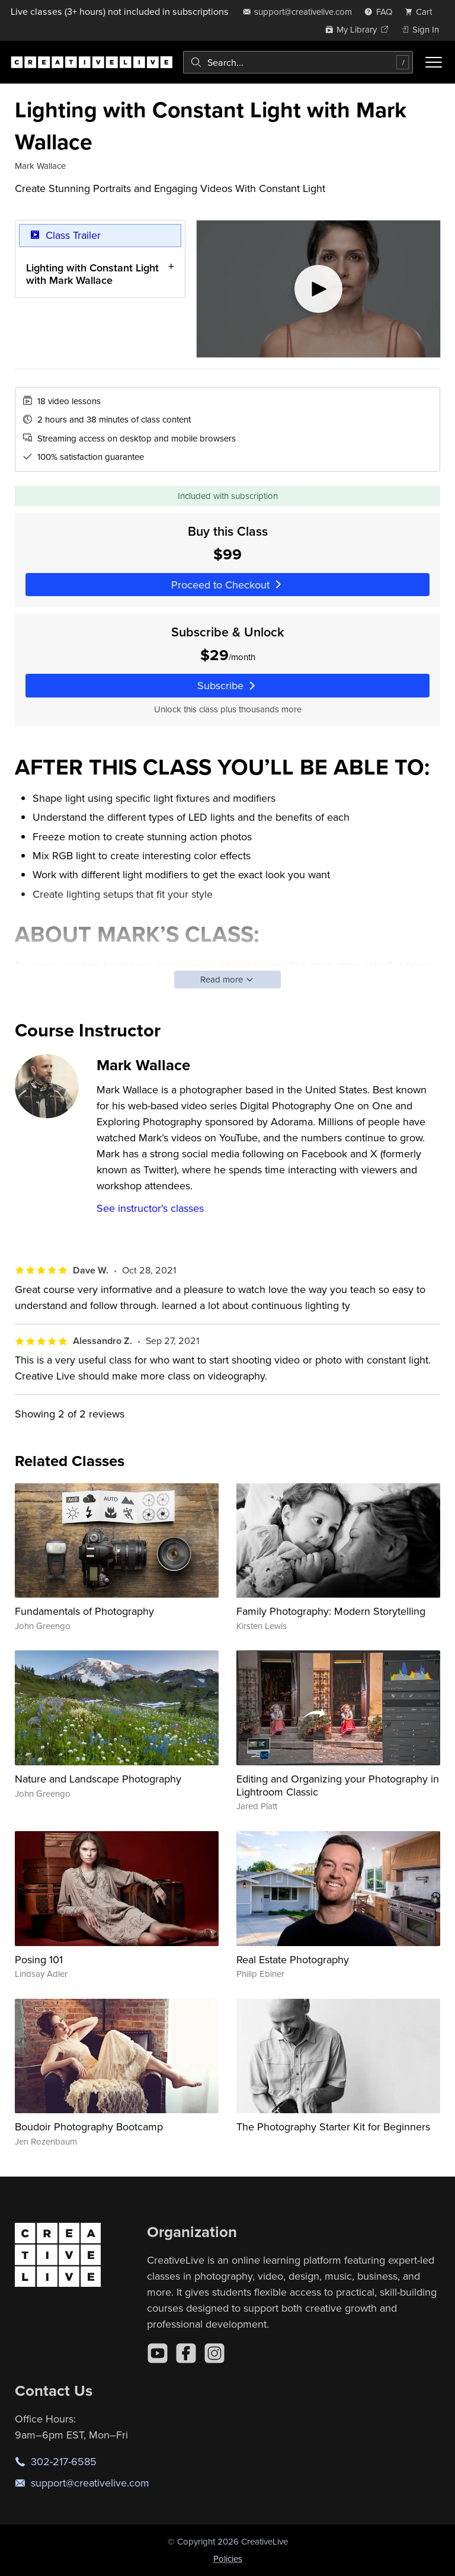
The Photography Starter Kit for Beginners (333, 2126)
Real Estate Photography (292, 1959)
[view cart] (421, 12)
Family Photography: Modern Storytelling (330, 1611)
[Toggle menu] (433, 62)
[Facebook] (186, 2353)
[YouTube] (157, 2353)
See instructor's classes (150, 1208)
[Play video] (318, 288)
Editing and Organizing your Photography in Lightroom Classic (337, 1785)
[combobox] (298, 62)
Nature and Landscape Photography (98, 1778)
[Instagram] (214, 2353)
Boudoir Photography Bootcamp (89, 2126)
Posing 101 (39, 1959)
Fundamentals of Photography (84, 1611)
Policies (227, 2558)
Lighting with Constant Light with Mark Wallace (92, 273)
